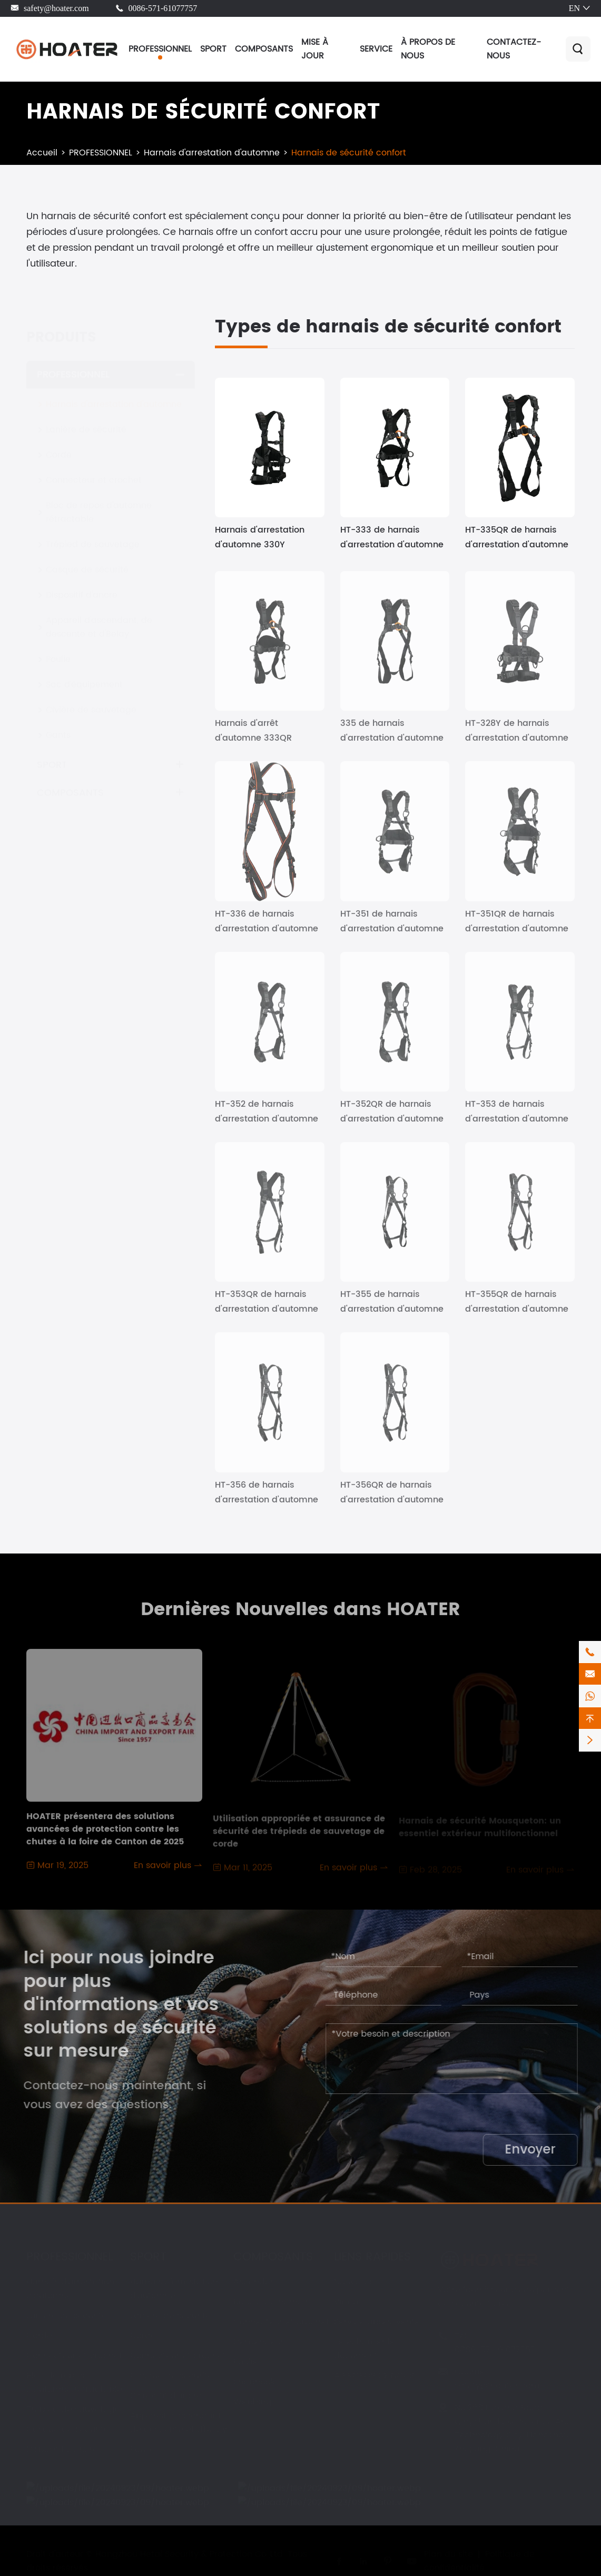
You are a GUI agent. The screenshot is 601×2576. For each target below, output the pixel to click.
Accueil (41, 153)
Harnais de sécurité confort (348, 153)
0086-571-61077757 (163, 8)
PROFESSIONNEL (160, 49)
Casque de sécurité (87, 560)
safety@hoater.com (56, 8)
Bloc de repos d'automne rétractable (99, 502)
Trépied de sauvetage (93, 535)
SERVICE (376, 49)
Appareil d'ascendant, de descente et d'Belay (99, 617)
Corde (59, 445)
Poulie (58, 649)
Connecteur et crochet (94, 470)
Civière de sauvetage (91, 700)
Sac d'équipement (84, 675)
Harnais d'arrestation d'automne (212, 153)
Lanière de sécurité (86, 420)
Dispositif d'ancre (81, 585)
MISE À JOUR (314, 49)
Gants (58, 725)
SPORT (213, 49)
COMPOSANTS (264, 49)
